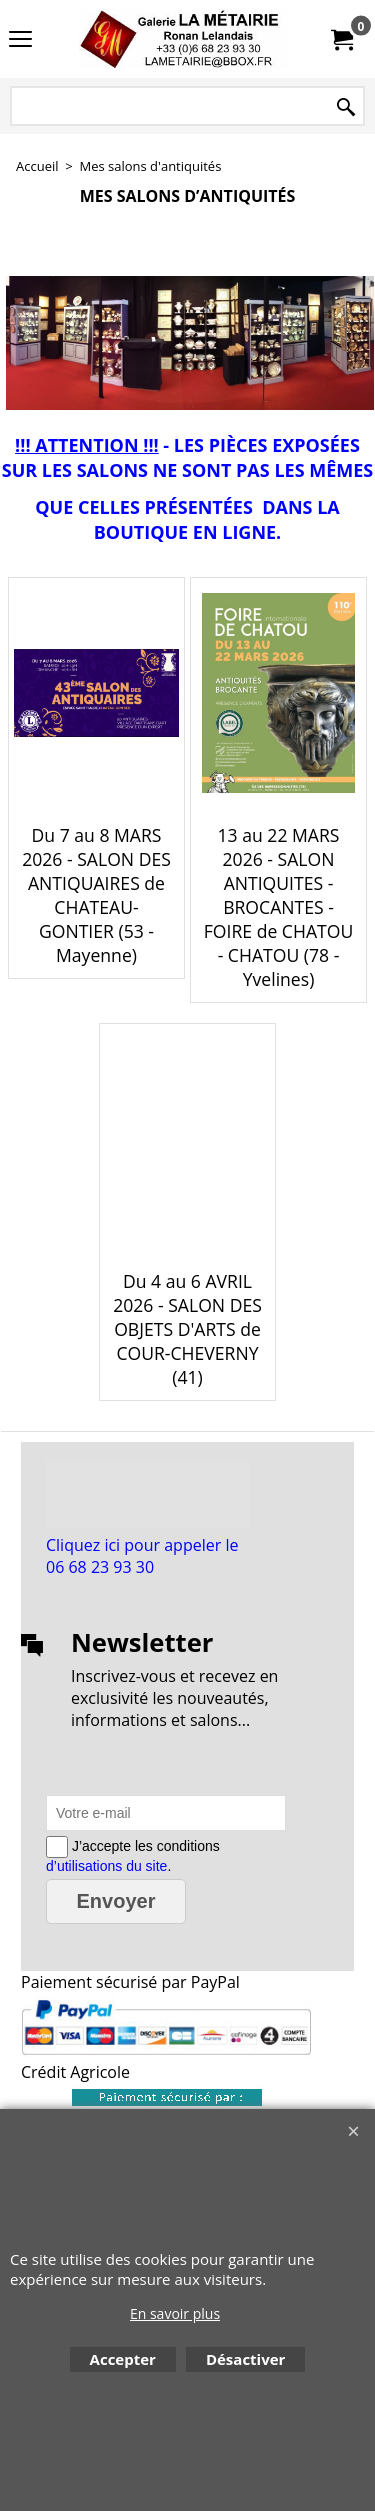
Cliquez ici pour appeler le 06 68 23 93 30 (142, 1556)
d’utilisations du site (106, 1866)
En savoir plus (175, 2313)
